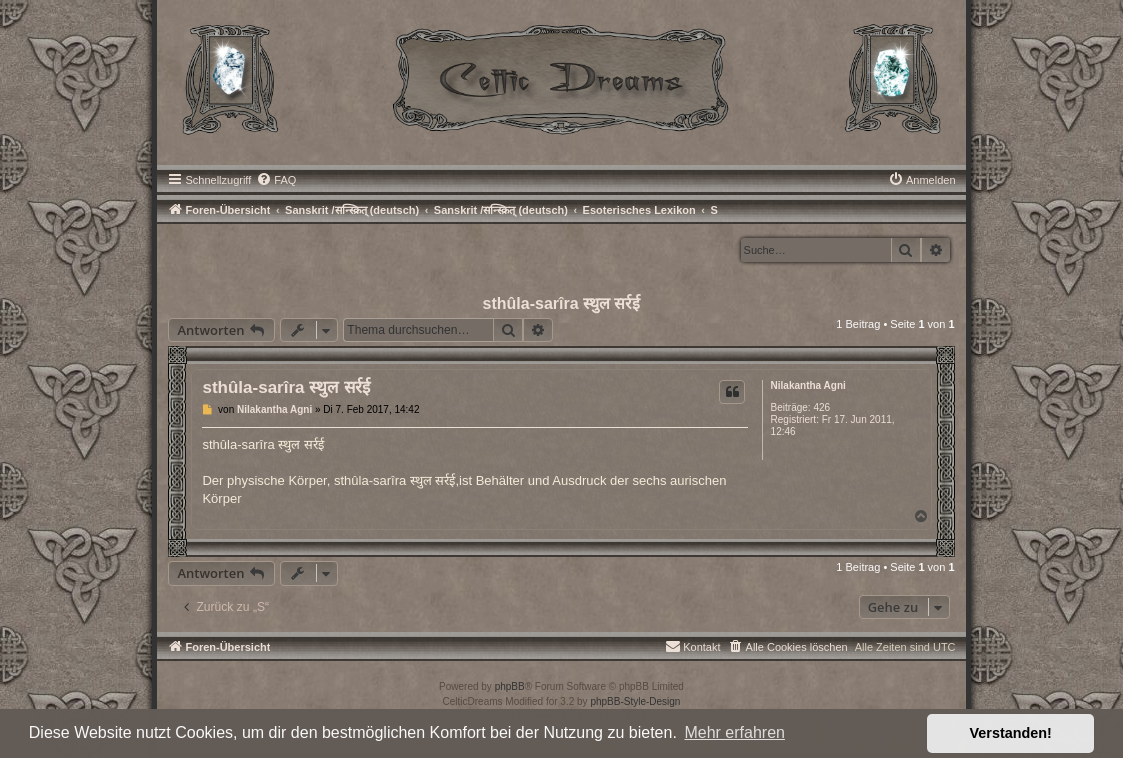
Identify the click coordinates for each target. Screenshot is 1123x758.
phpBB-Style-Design (635, 701)
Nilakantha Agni (808, 385)
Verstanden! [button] (1011, 733)
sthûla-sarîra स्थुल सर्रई (562, 303)
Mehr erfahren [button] (734, 732)
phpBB (510, 686)
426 (821, 407)
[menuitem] (276, 180)
